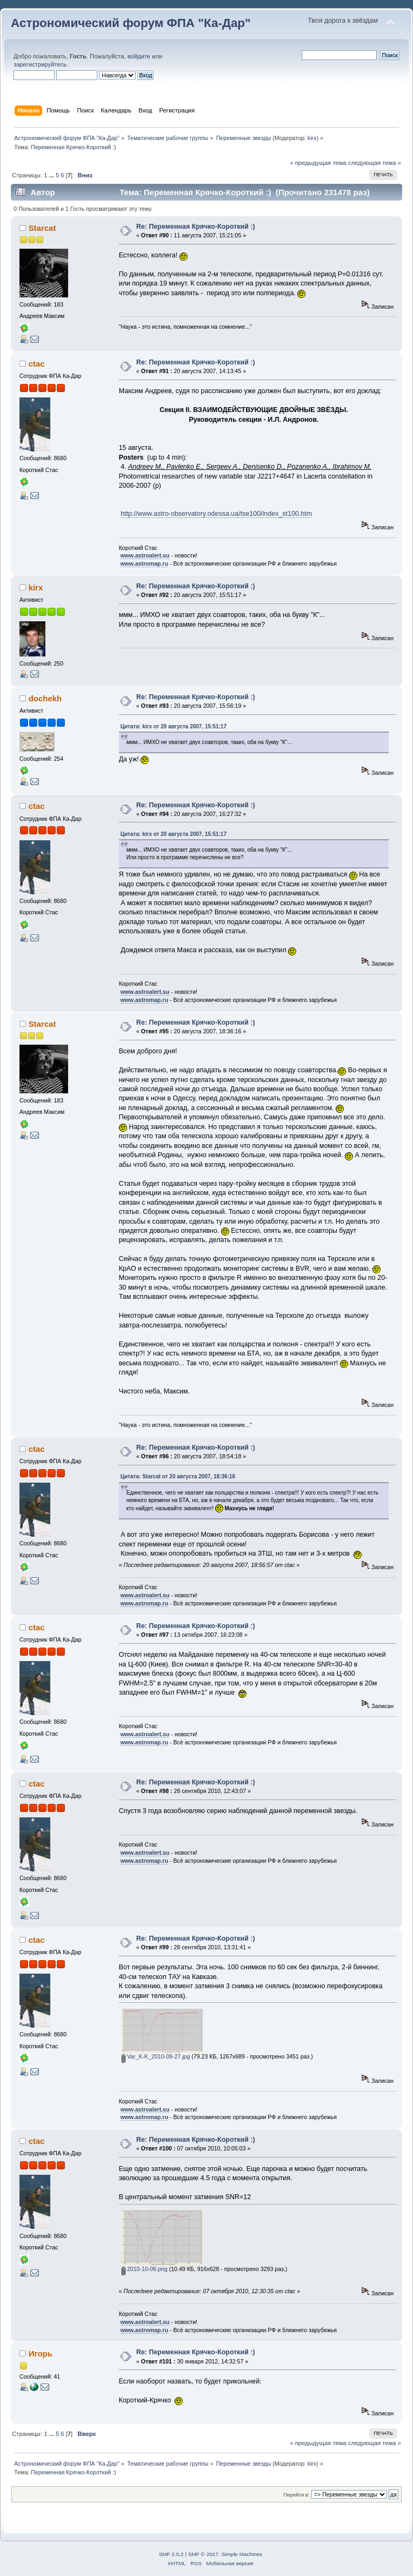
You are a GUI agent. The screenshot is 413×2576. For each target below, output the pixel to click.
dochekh (45, 698)
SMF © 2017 (203, 2554)
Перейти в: (296, 2495)
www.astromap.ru (145, 563)
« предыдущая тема (318, 163)
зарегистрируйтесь (40, 64)
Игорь (40, 2353)
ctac (37, 363)
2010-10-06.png (145, 2269)
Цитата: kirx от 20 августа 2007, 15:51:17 (174, 726)
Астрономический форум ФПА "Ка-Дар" (131, 23)
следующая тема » (374, 163)
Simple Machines (241, 2554)
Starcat (42, 228)
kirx (312, 138)
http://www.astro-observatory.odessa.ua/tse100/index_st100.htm (216, 513)
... (52, 175)
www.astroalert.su (145, 555)
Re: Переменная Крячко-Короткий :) (195, 226)
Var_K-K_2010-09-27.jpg (156, 2056)
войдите (139, 56)
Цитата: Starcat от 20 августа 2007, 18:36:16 (178, 1476)
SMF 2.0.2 (171, 2554)
